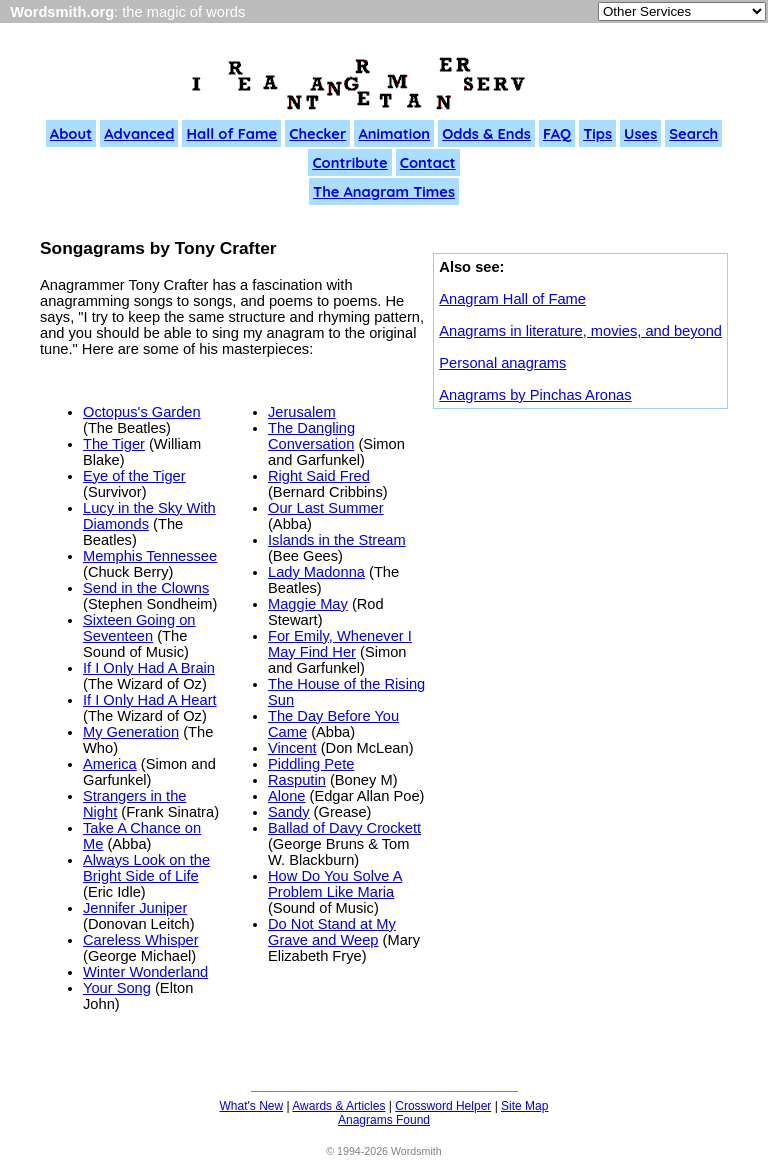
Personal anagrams (502, 363)
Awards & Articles (338, 1106)
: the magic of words (127, 12)
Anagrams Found (384, 1120)
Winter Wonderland (145, 972)
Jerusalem (302, 412)
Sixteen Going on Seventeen (139, 628)
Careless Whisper (141, 940)
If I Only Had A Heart (150, 700)
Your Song (117, 988)
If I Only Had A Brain (149, 668)
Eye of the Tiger (134, 476)
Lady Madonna (316, 572)
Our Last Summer (326, 508)
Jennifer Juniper (135, 908)
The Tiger (114, 444)
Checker (317, 133)
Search (693, 133)
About (71, 133)
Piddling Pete (311, 764)
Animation (394, 133)
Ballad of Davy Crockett (344, 828)
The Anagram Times (384, 191)
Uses (640, 133)
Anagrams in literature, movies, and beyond (580, 331)
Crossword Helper (443, 1106)
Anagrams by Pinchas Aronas (535, 395)
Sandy (289, 812)
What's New (252, 1106)
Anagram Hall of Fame (512, 299)
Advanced (139, 133)
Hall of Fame (231, 133)
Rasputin (297, 780)
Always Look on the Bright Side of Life (146, 868)
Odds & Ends (486, 133)
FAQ (557, 133)
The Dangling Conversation (311, 436)
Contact (428, 162)
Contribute (349, 162)
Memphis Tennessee (150, 556)
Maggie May (308, 604)
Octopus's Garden (142, 412)
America (110, 764)
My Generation (131, 732)
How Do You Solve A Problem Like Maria (335, 884)
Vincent (292, 748)
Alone (287, 796)
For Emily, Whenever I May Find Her (340, 644)
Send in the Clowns (146, 588)
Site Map (524, 1106)
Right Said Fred (319, 476)
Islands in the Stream (337, 540)
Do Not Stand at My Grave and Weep (332, 932)
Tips (597, 133)
